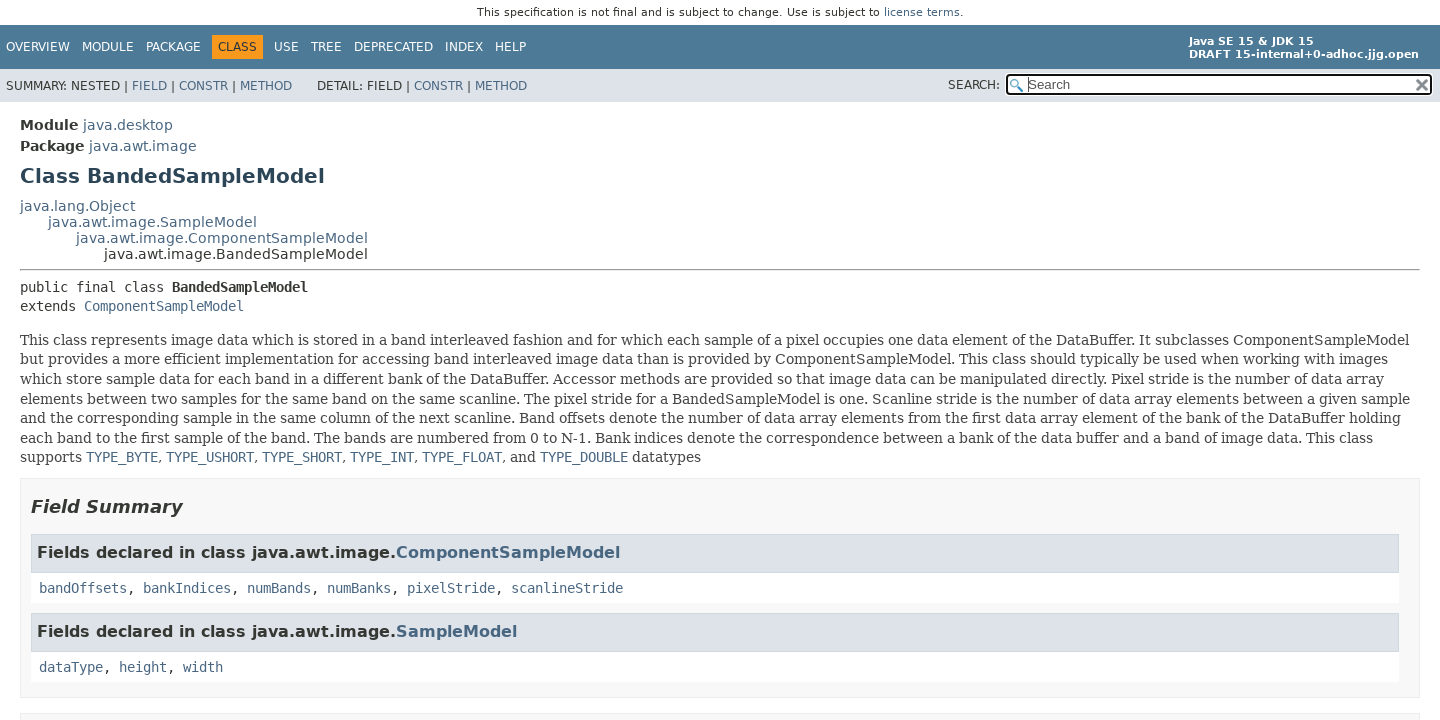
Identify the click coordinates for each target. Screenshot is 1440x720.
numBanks (359, 588)
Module (108, 47)
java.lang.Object (77, 206)
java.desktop (128, 125)
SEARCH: (974, 85)
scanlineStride (567, 588)
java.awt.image (143, 146)
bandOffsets (83, 588)
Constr (203, 86)
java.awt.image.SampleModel (152, 222)
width (203, 667)
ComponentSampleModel (164, 306)
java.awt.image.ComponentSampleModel (222, 238)
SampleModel (456, 631)
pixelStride (451, 588)
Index (464, 47)
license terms (922, 12)
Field (149, 86)
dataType (71, 667)
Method (266, 86)
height (143, 667)
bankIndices (187, 588)
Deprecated (393, 47)
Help (510, 47)
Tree (326, 47)
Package (173, 47)
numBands (279, 588)
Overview (38, 47)
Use (286, 47)
